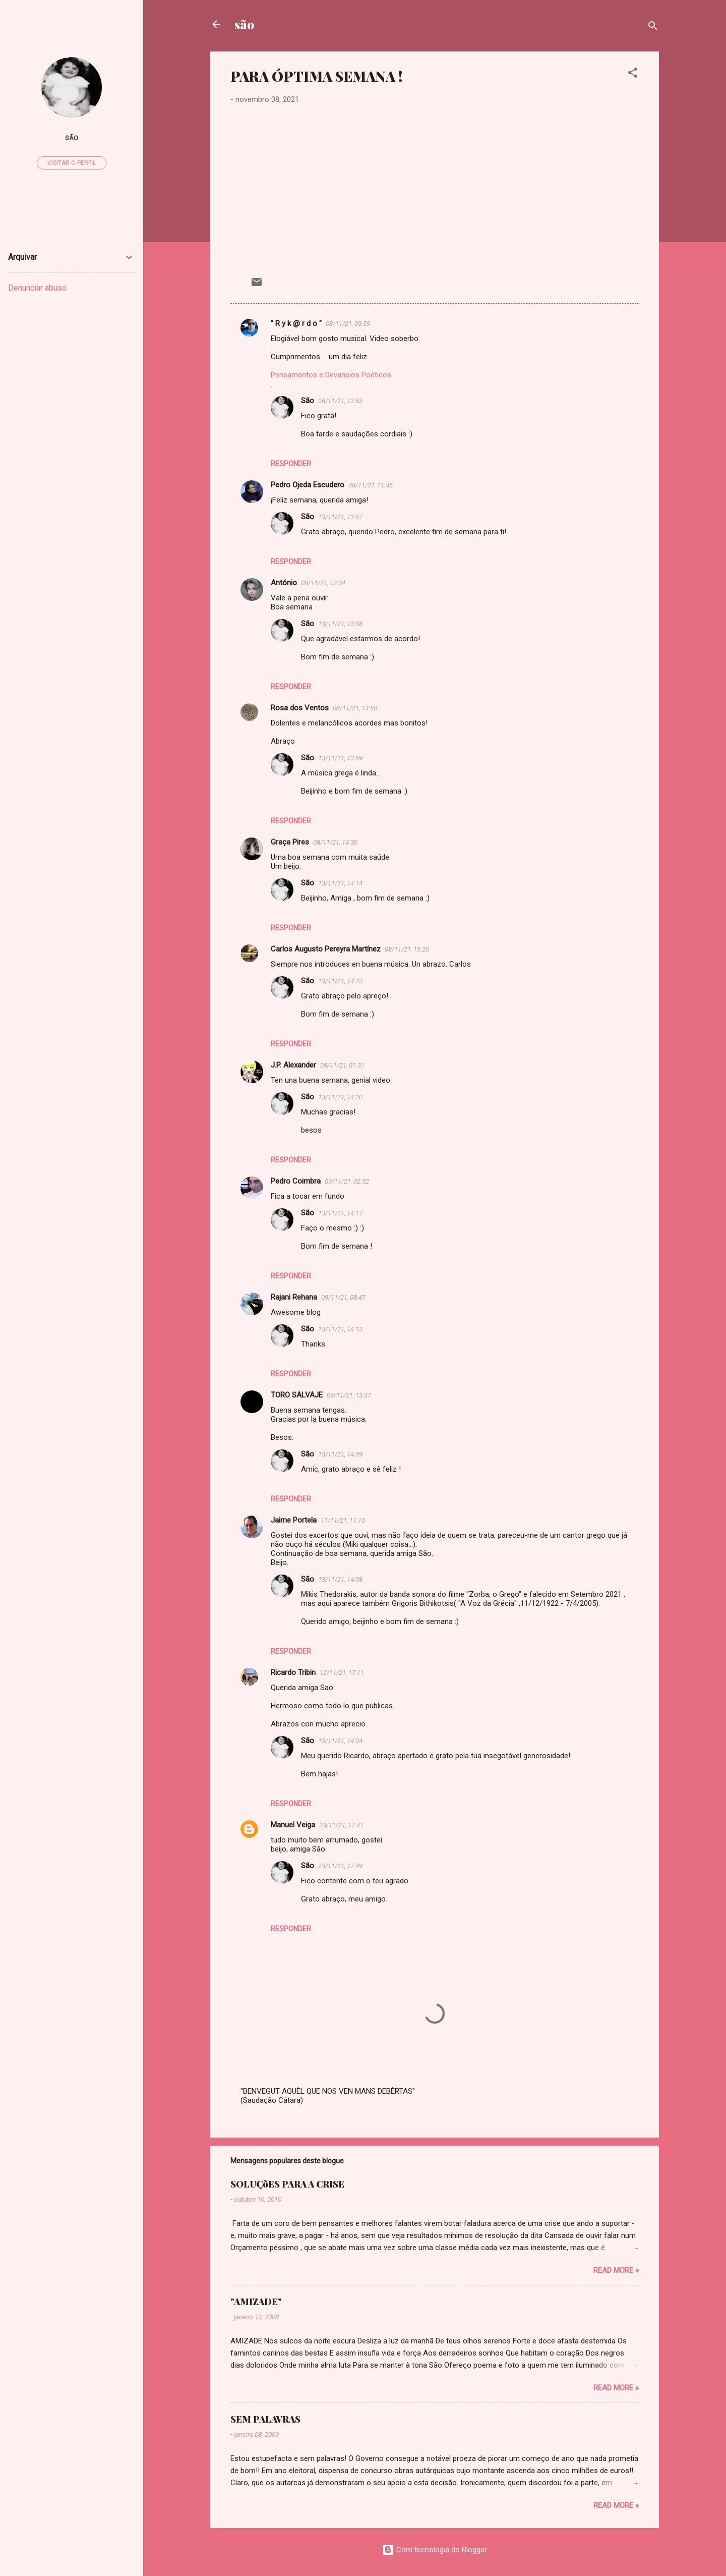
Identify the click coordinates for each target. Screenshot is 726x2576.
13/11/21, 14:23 (340, 981)
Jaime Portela (294, 1520)
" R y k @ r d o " (296, 323)
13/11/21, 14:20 (340, 1097)
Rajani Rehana (294, 1297)
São (307, 400)
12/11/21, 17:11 (342, 1672)
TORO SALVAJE (297, 1394)
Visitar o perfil (71, 162)
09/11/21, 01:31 (342, 1065)
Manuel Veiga (293, 1824)
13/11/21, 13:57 (340, 517)
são (244, 24)
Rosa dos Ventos (300, 707)
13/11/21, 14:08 (340, 1579)
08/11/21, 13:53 (340, 401)
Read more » (616, 2270)
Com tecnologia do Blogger (434, 2549)
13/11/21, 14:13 (340, 1329)
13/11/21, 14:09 (340, 1454)
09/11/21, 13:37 (349, 1395)
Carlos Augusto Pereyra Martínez (326, 949)
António (284, 582)
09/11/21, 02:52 (347, 1181)
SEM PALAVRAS (265, 2419)
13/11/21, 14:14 (340, 883)
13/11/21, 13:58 (340, 624)
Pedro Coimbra (296, 1181)
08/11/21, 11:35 (370, 485)
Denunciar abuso (37, 288)
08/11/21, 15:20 (407, 949)
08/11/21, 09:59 (348, 323)
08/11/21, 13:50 (355, 708)
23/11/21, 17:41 (341, 1825)
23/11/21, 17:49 (340, 1866)
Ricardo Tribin (293, 1672)
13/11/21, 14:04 (340, 1741)
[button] (633, 74)
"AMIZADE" (256, 2301)
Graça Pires (290, 842)
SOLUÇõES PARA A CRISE (287, 2184)
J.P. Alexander (293, 1065)
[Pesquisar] (653, 27)
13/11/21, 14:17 (340, 1213)
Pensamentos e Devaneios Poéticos (331, 374)
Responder (291, 464)
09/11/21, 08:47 (343, 1297)
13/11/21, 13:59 (340, 758)
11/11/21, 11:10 (343, 1520)
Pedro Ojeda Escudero (307, 484)
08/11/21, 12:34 (323, 583)
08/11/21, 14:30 (335, 842)
